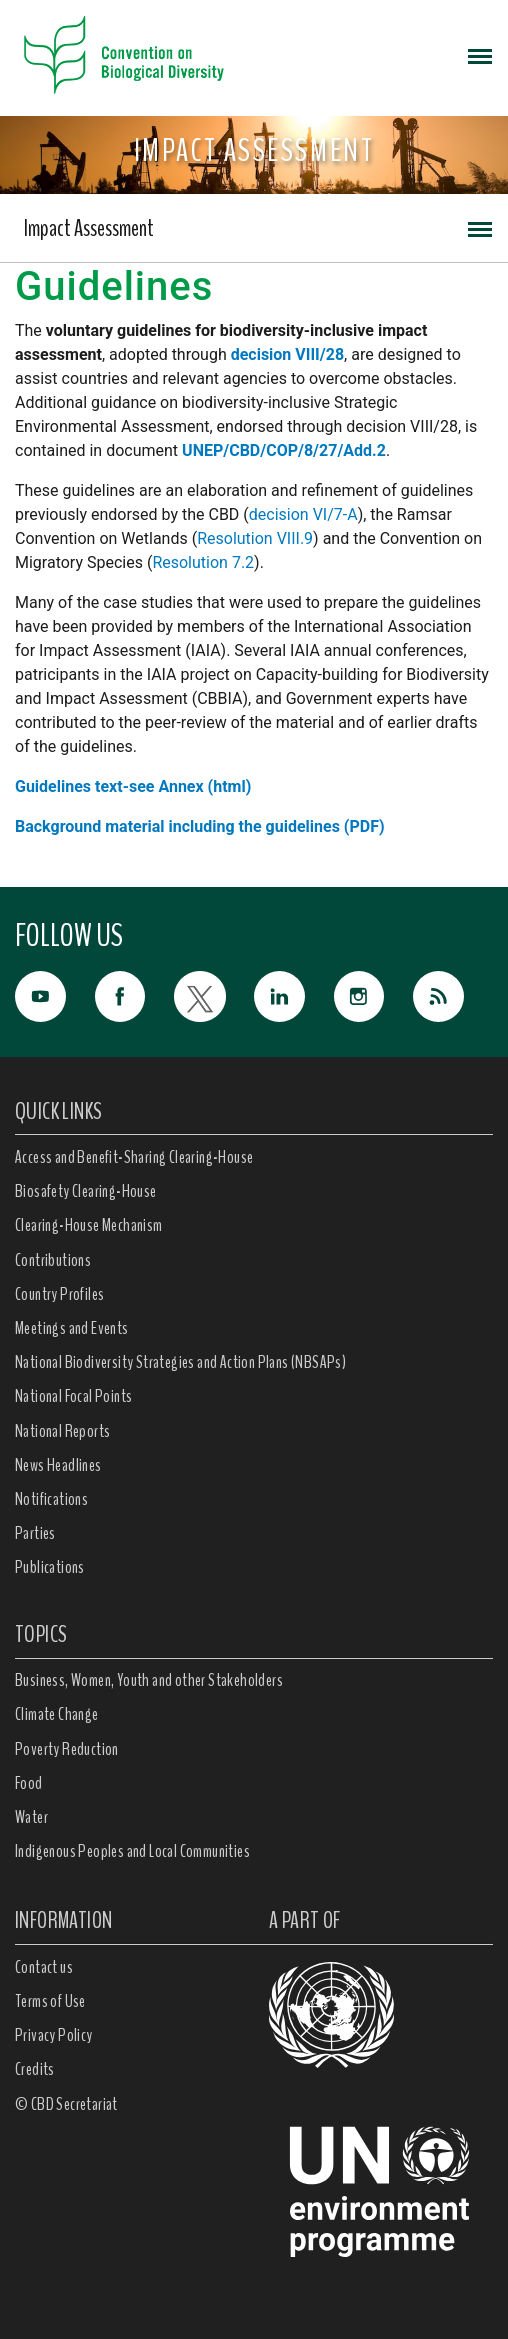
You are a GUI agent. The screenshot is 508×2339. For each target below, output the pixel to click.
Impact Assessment (89, 228)
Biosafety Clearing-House (86, 1191)
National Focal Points (73, 1396)
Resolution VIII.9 (255, 538)
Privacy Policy (54, 2035)
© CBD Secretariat (66, 2104)
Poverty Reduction (67, 1749)
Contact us (44, 1967)
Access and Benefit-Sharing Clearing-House (134, 1157)
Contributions (53, 1260)
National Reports (62, 1431)
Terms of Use (50, 2001)
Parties (35, 1533)
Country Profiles (59, 1294)
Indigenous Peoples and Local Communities (132, 1851)
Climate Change (57, 1714)
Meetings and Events (72, 1328)
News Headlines (58, 1465)
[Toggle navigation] (480, 55)
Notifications (51, 1499)
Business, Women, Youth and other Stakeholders (149, 1680)
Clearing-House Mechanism (89, 1225)
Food (29, 1783)
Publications (50, 1567)
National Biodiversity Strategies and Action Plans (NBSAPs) (180, 1362)
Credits (35, 2069)
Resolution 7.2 (203, 562)
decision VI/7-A (303, 514)
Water (31, 1817)
